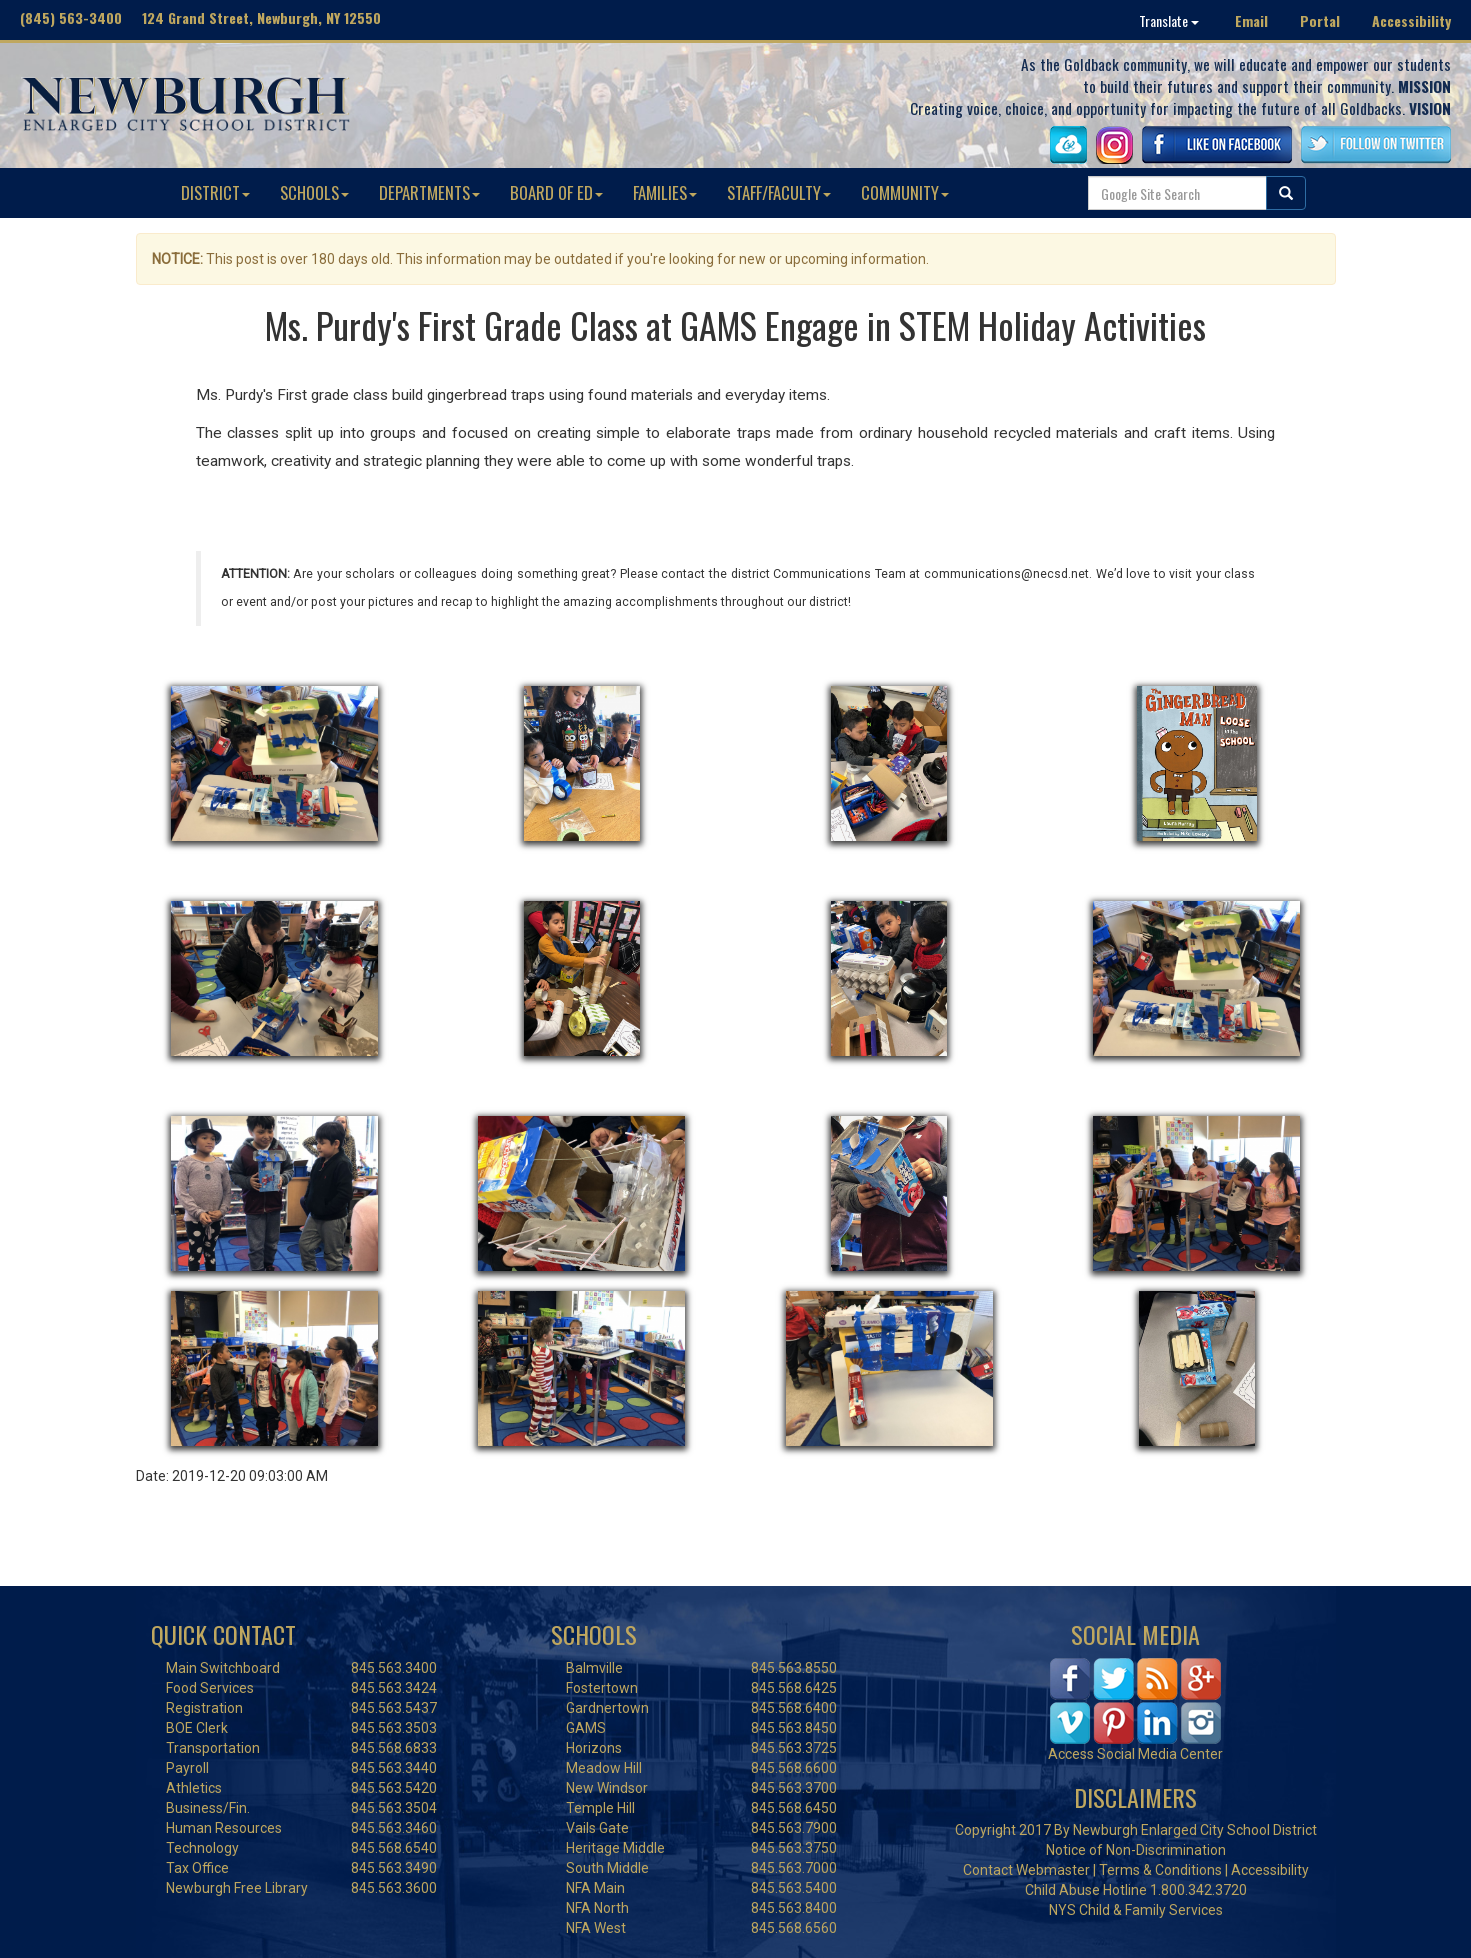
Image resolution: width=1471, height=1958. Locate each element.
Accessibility (1411, 20)
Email (1251, 20)
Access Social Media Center (1135, 1754)
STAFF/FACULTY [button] (779, 192)
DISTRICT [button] (215, 192)
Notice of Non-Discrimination (1136, 1850)
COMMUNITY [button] (905, 192)
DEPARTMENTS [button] (429, 192)
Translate (1169, 20)
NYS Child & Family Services (1136, 1910)
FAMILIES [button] (665, 192)
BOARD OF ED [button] (556, 192)
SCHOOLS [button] (314, 192)
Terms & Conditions (1160, 1870)
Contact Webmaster (1026, 1870)
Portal (1320, 20)
